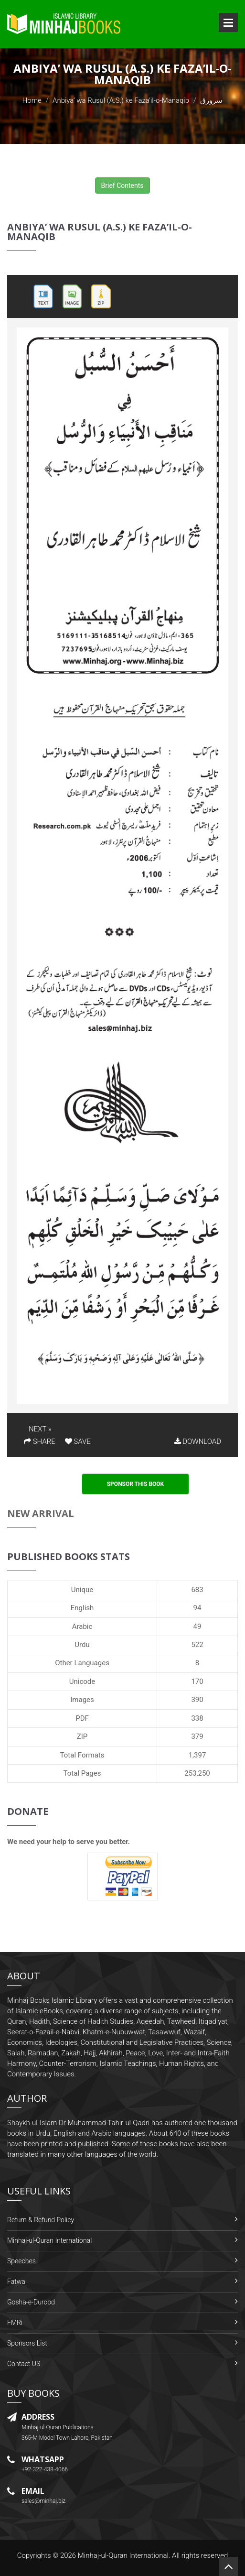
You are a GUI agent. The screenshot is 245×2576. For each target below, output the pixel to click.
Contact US (23, 2364)
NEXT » (40, 1429)
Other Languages (82, 1663)
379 (197, 1736)
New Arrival (40, 1513)
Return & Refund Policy (40, 2220)
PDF (82, 1718)
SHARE (39, 1441)
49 (197, 1626)
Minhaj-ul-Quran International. (124, 2555)
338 (197, 1718)
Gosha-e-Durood (31, 2302)
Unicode (82, 1681)
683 (197, 1589)
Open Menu (228, 22)
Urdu (82, 1644)
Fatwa (16, 2281)
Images (82, 1699)
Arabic (82, 1626)
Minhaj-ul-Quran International (49, 2240)
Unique (82, 1589)
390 (197, 1699)
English (82, 1608)
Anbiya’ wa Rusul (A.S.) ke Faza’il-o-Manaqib (121, 100)
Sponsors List (27, 2343)
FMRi (14, 2322)
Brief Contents (122, 185)
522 (197, 1644)
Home (32, 100)
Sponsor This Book (135, 1484)
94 (197, 1608)
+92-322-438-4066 (44, 2469)
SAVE (78, 1441)
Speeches (21, 2261)
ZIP (82, 1736)
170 (197, 1681)
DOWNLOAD (197, 1441)
